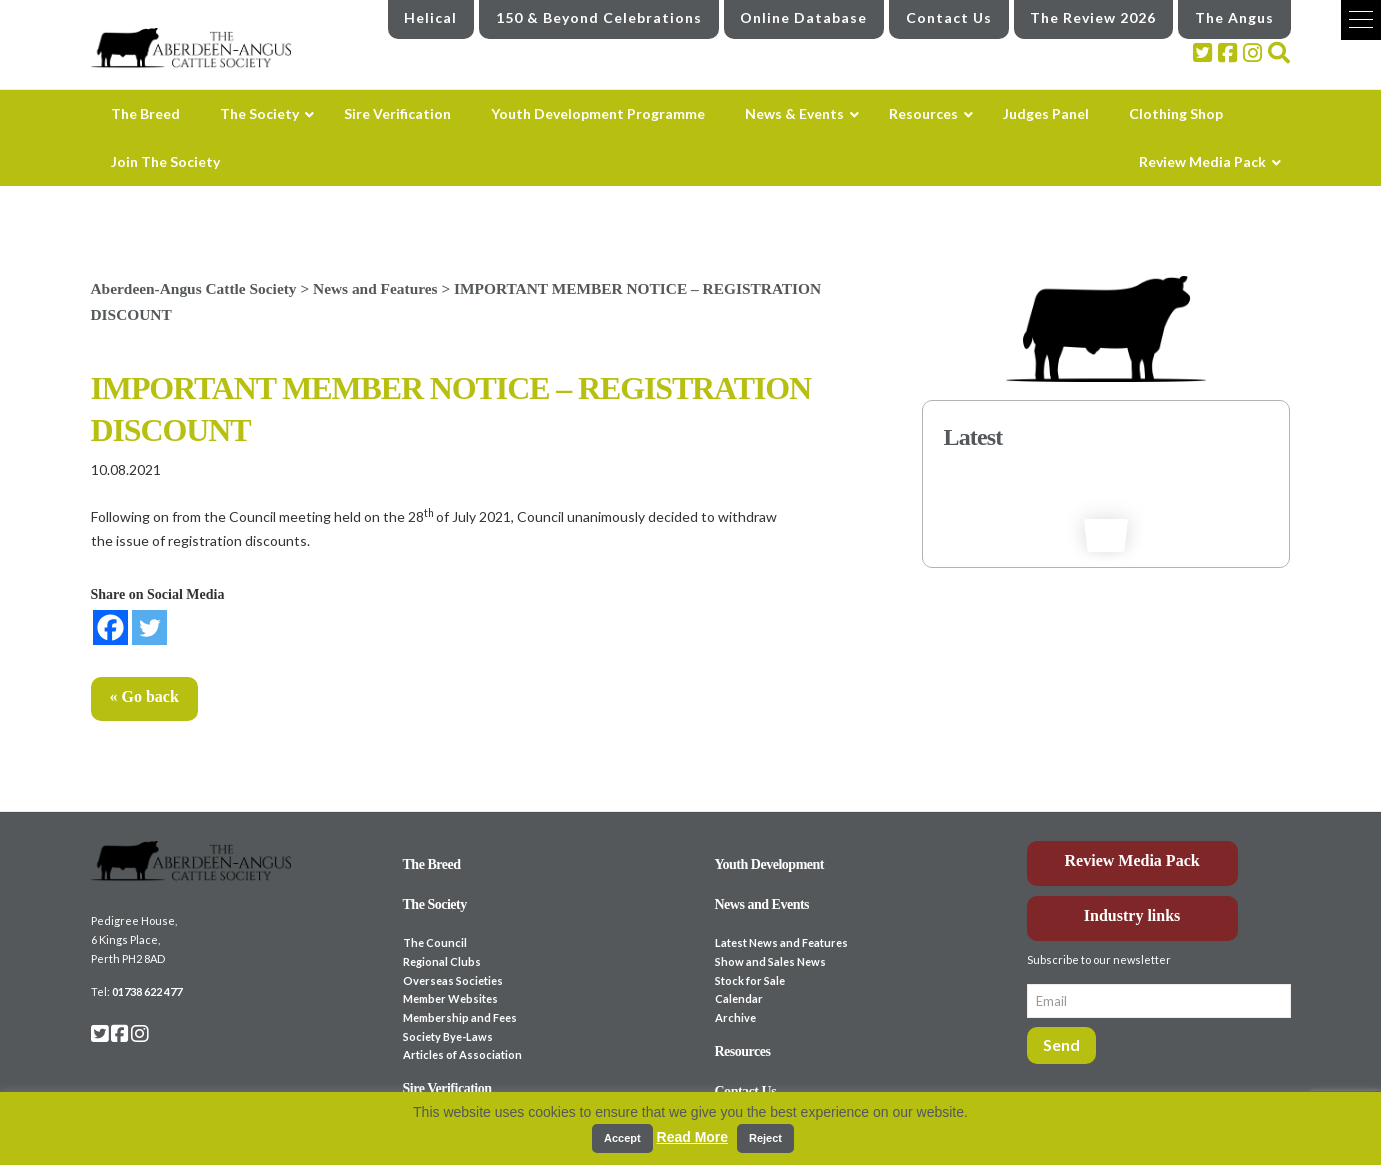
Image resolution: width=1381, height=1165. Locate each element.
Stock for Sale (750, 980)
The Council (435, 942)
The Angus (1234, 17)
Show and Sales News (770, 961)
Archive (735, 1017)
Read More (693, 1137)
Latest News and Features (781, 942)
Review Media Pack (1132, 860)
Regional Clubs (442, 961)
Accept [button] (622, 1138)
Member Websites (450, 998)
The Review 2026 (1093, 17)
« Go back (144, 696)
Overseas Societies (453, 980)
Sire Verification (447, 1088)
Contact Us (949, 17)
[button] (1361, 20)
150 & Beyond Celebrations (599, 17)
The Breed (432, 864)
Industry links (1132, 915)
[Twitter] (149, 627)
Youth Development (770, 864)
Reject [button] (765, 1138)
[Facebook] (110, 627)
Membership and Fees (460, 1017)
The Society (435, 904)
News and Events (762, 904)
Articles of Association (462, 1054)
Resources (743, 1051)
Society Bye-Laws (448, 1036)
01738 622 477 (147, 991)
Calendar (739, 998)
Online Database (803, 17)
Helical (430, 17)
